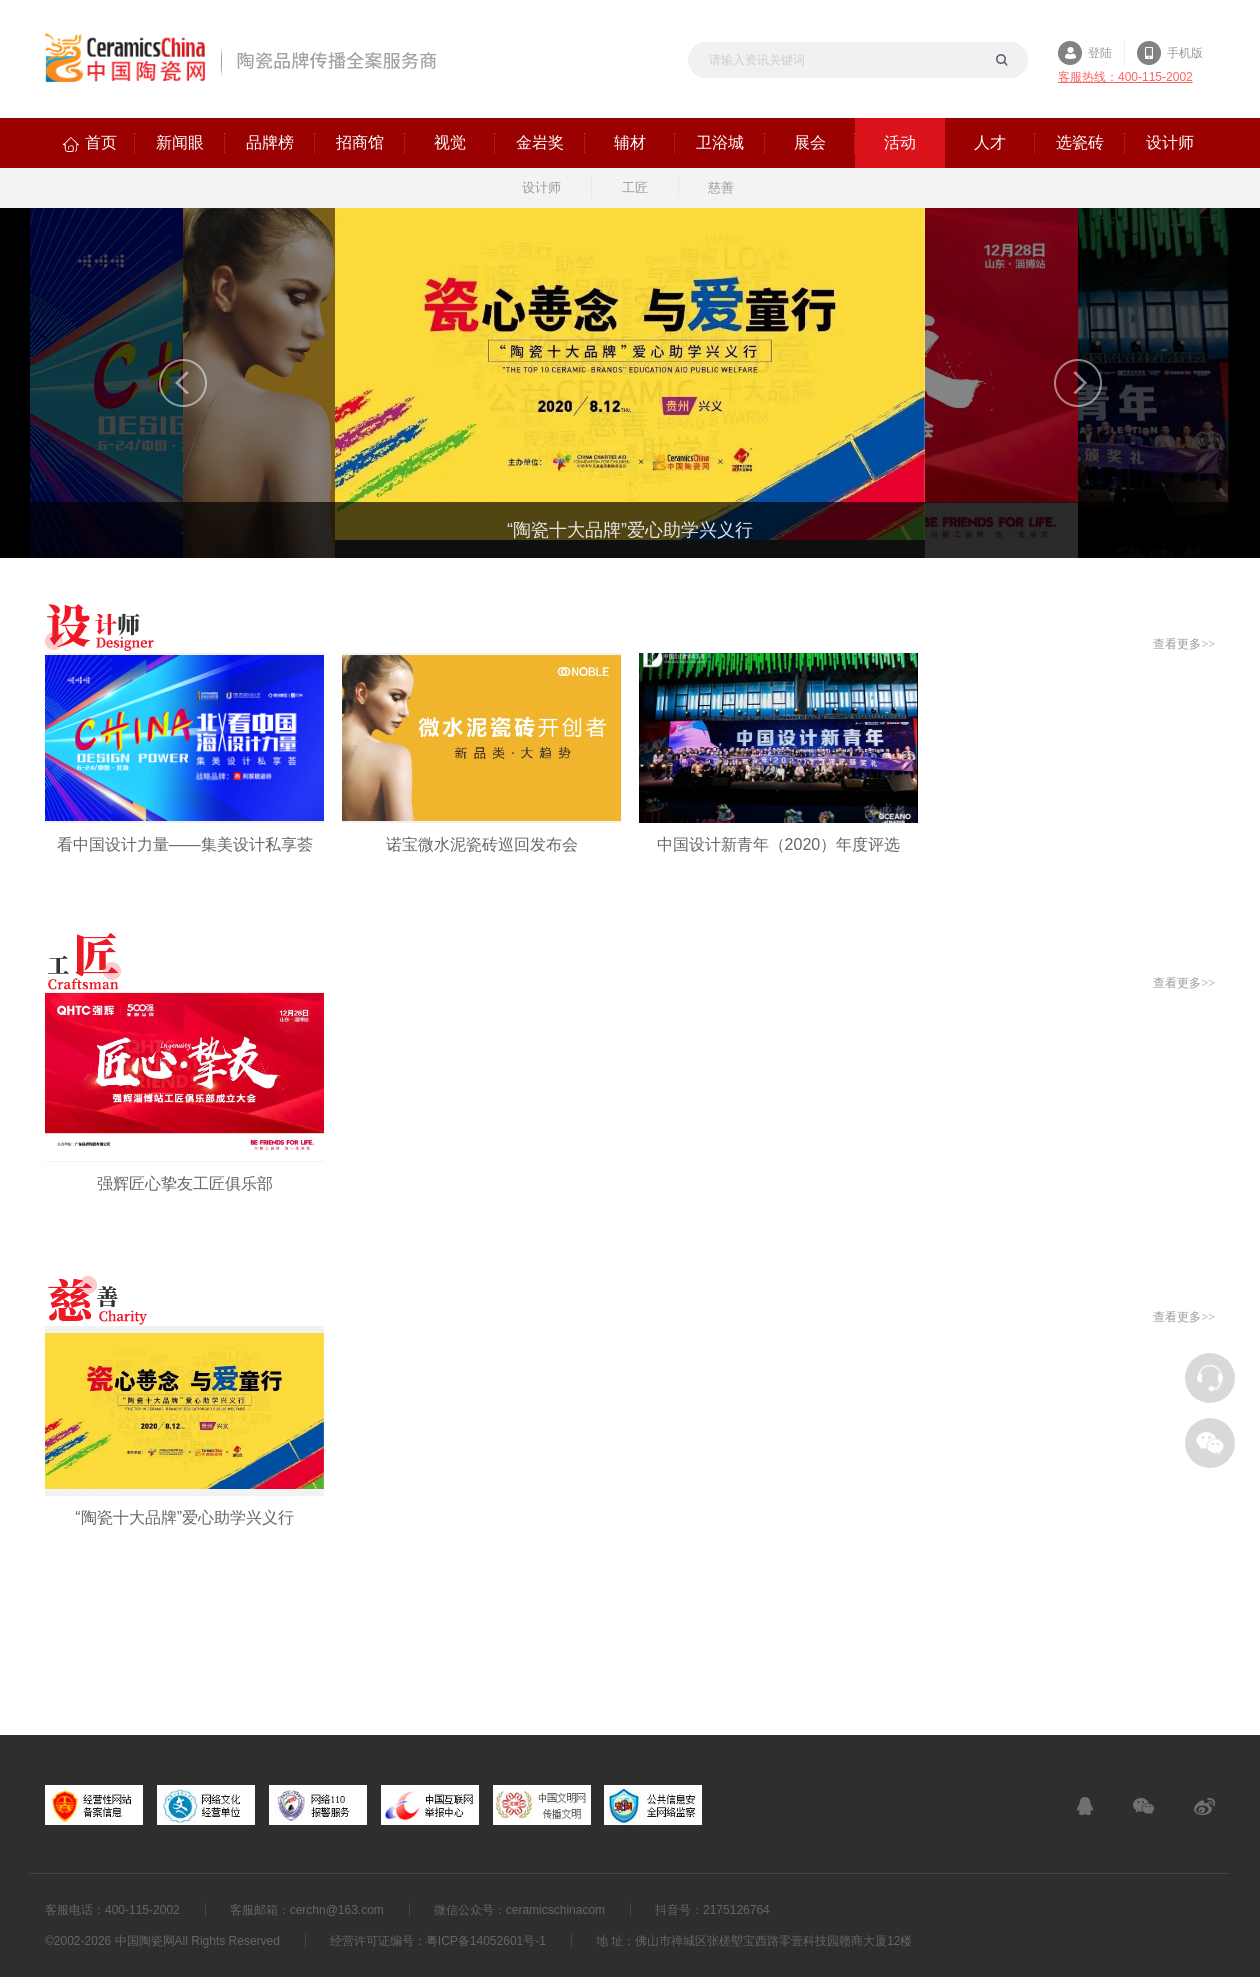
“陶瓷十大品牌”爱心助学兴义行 (184, 1517)
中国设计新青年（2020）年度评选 (779, 844)
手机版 (1185, 53)
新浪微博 (1204, 1806)
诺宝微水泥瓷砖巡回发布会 (482, 844)
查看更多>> (1184, 644)
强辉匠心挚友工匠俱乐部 (185, 1183)
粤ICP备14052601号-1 (486, 1941)
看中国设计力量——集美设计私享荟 (185, 844)
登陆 (1100, 53)
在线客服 (1085, 1806)
